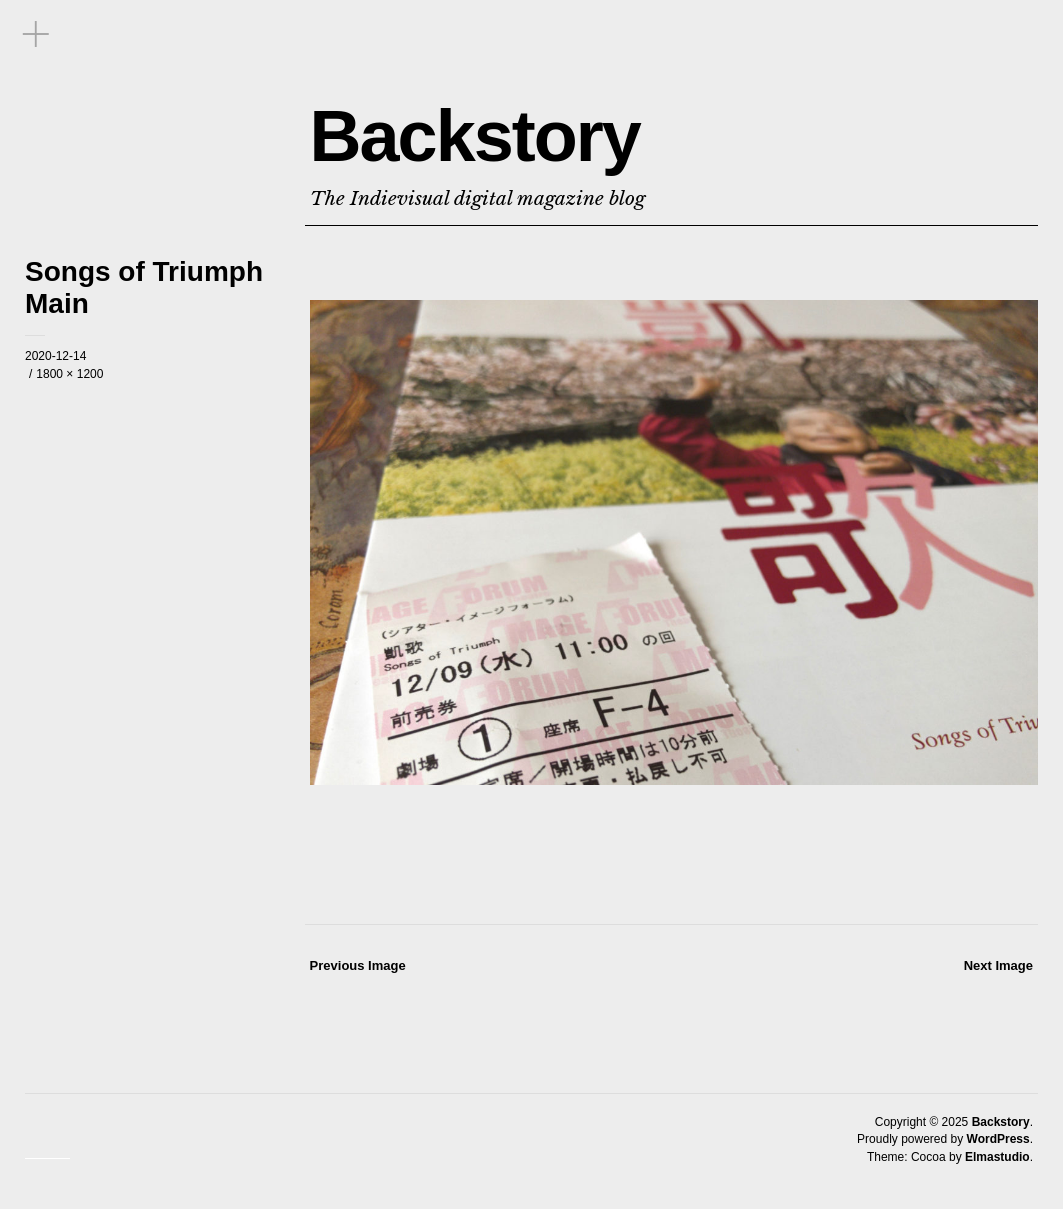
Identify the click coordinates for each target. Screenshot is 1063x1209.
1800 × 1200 (69, 374)
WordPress (998, 1139)
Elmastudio (997, 1157)
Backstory (475, 136)
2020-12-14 (55, 356)
